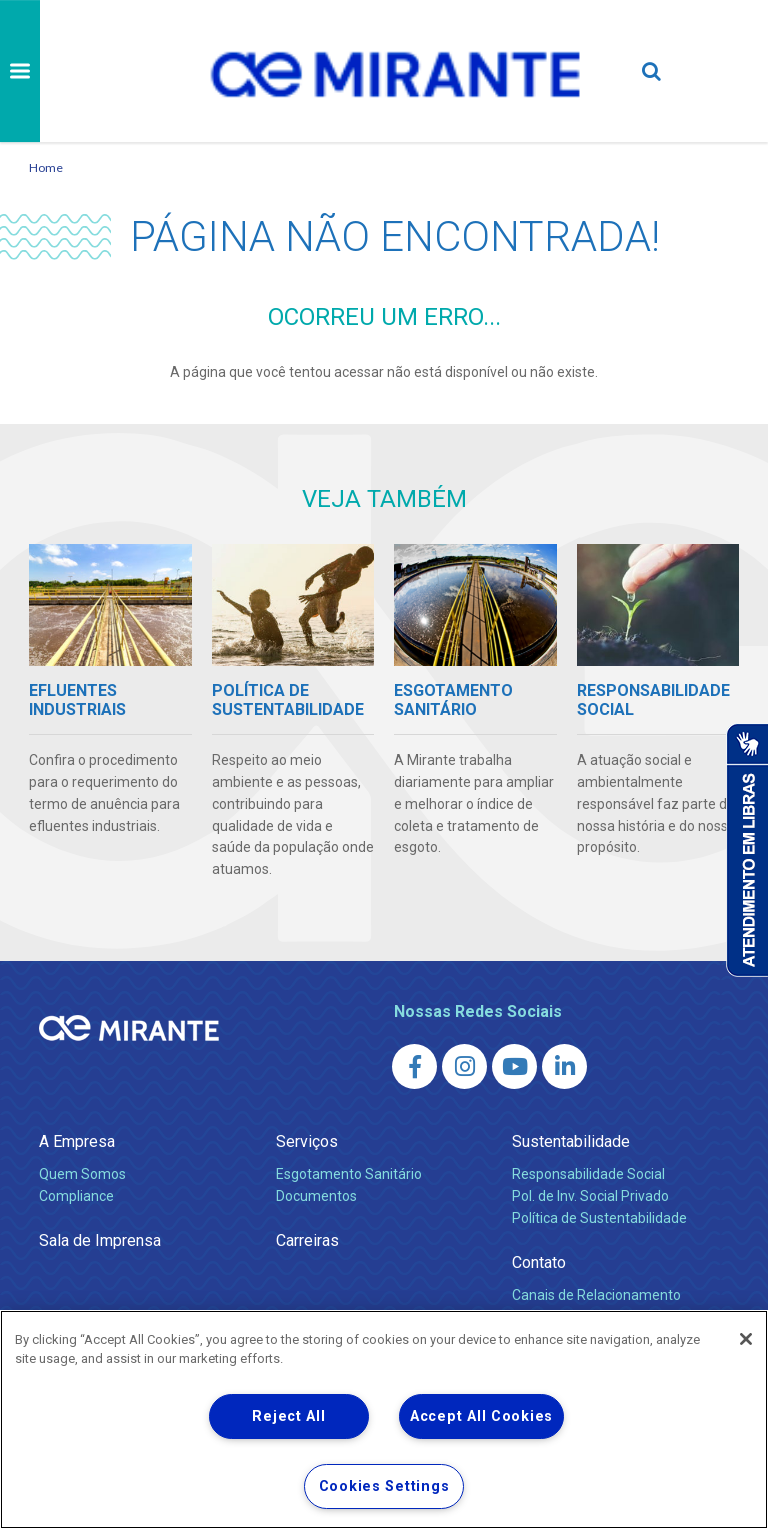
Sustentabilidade (571, 1141)
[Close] (746, 1339)
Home (46, 167)
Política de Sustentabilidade (599, 1218)
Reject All (288, 1416)
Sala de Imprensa (100, 1240)
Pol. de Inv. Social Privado (590, 1196)
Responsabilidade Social (588, 1174)
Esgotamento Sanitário (349, 1174)
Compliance (76, 1196)
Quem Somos (82, 1174)
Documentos (316, 1196)
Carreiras (307, 1240)
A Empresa (77, 1141)
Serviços (307, 1141)
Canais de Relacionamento (596, 1295)
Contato (539, 1262)
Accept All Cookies (481, 1416)
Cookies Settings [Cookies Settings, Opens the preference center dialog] (384, 1486)
